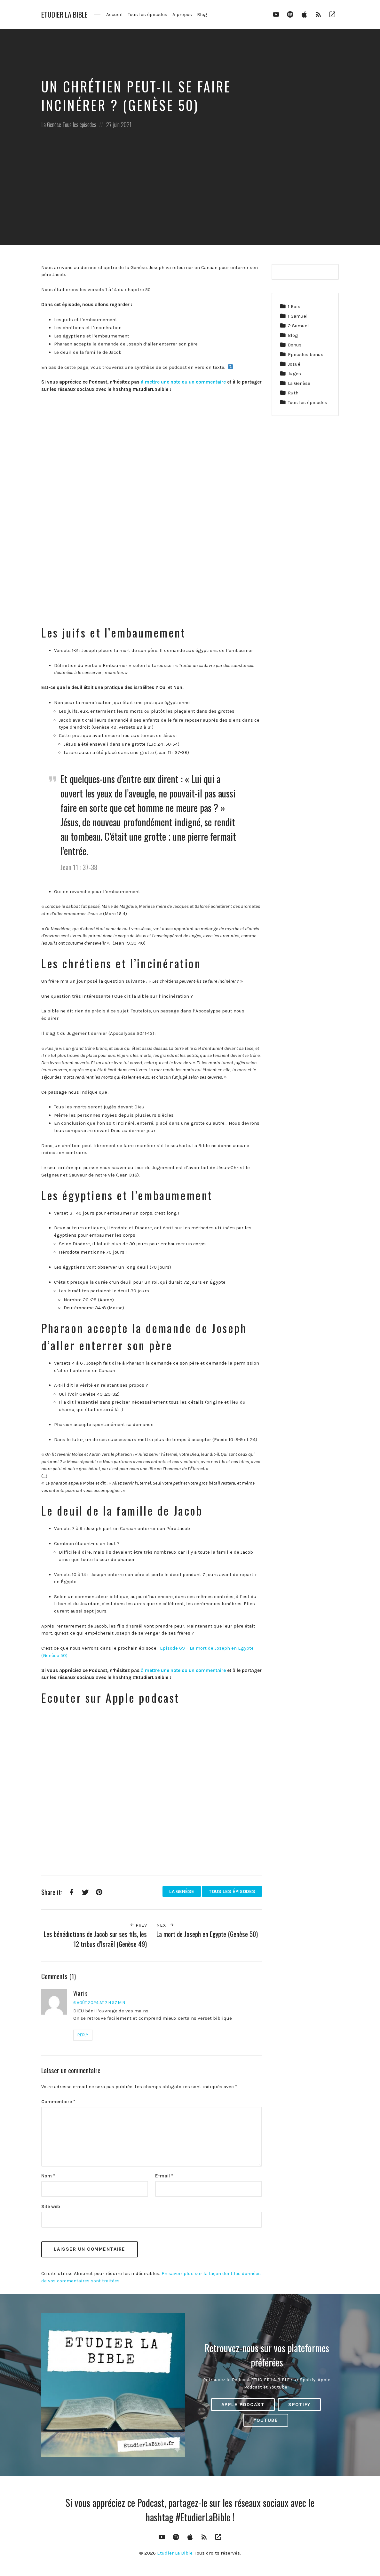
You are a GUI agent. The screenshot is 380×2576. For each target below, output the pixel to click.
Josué (294, 364)
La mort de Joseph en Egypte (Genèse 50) (207, 1934)
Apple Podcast (243, 2404)
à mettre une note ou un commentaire (183, 382)
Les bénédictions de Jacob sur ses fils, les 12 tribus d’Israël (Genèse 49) (95, 1939)
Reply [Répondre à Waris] (82, 2035)
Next (165, 1925)
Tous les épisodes (147, 14)
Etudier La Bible (64, 14)
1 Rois (294, 306)
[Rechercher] (329, 271)
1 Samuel (298, 316)
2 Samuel (298, 326)
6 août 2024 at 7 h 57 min (99, 2002)
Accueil (114, 14)
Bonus (295, 345)
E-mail (164, 2176)
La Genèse (51, 124)
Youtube (266, 2420)
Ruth (293, 393)
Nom (48, 2176)
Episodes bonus (305, 354)
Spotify (299, 2404)
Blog (202, 14)
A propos (182, 14)
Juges (294, 373)
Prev (138, 1925)
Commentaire (58, 2101)
